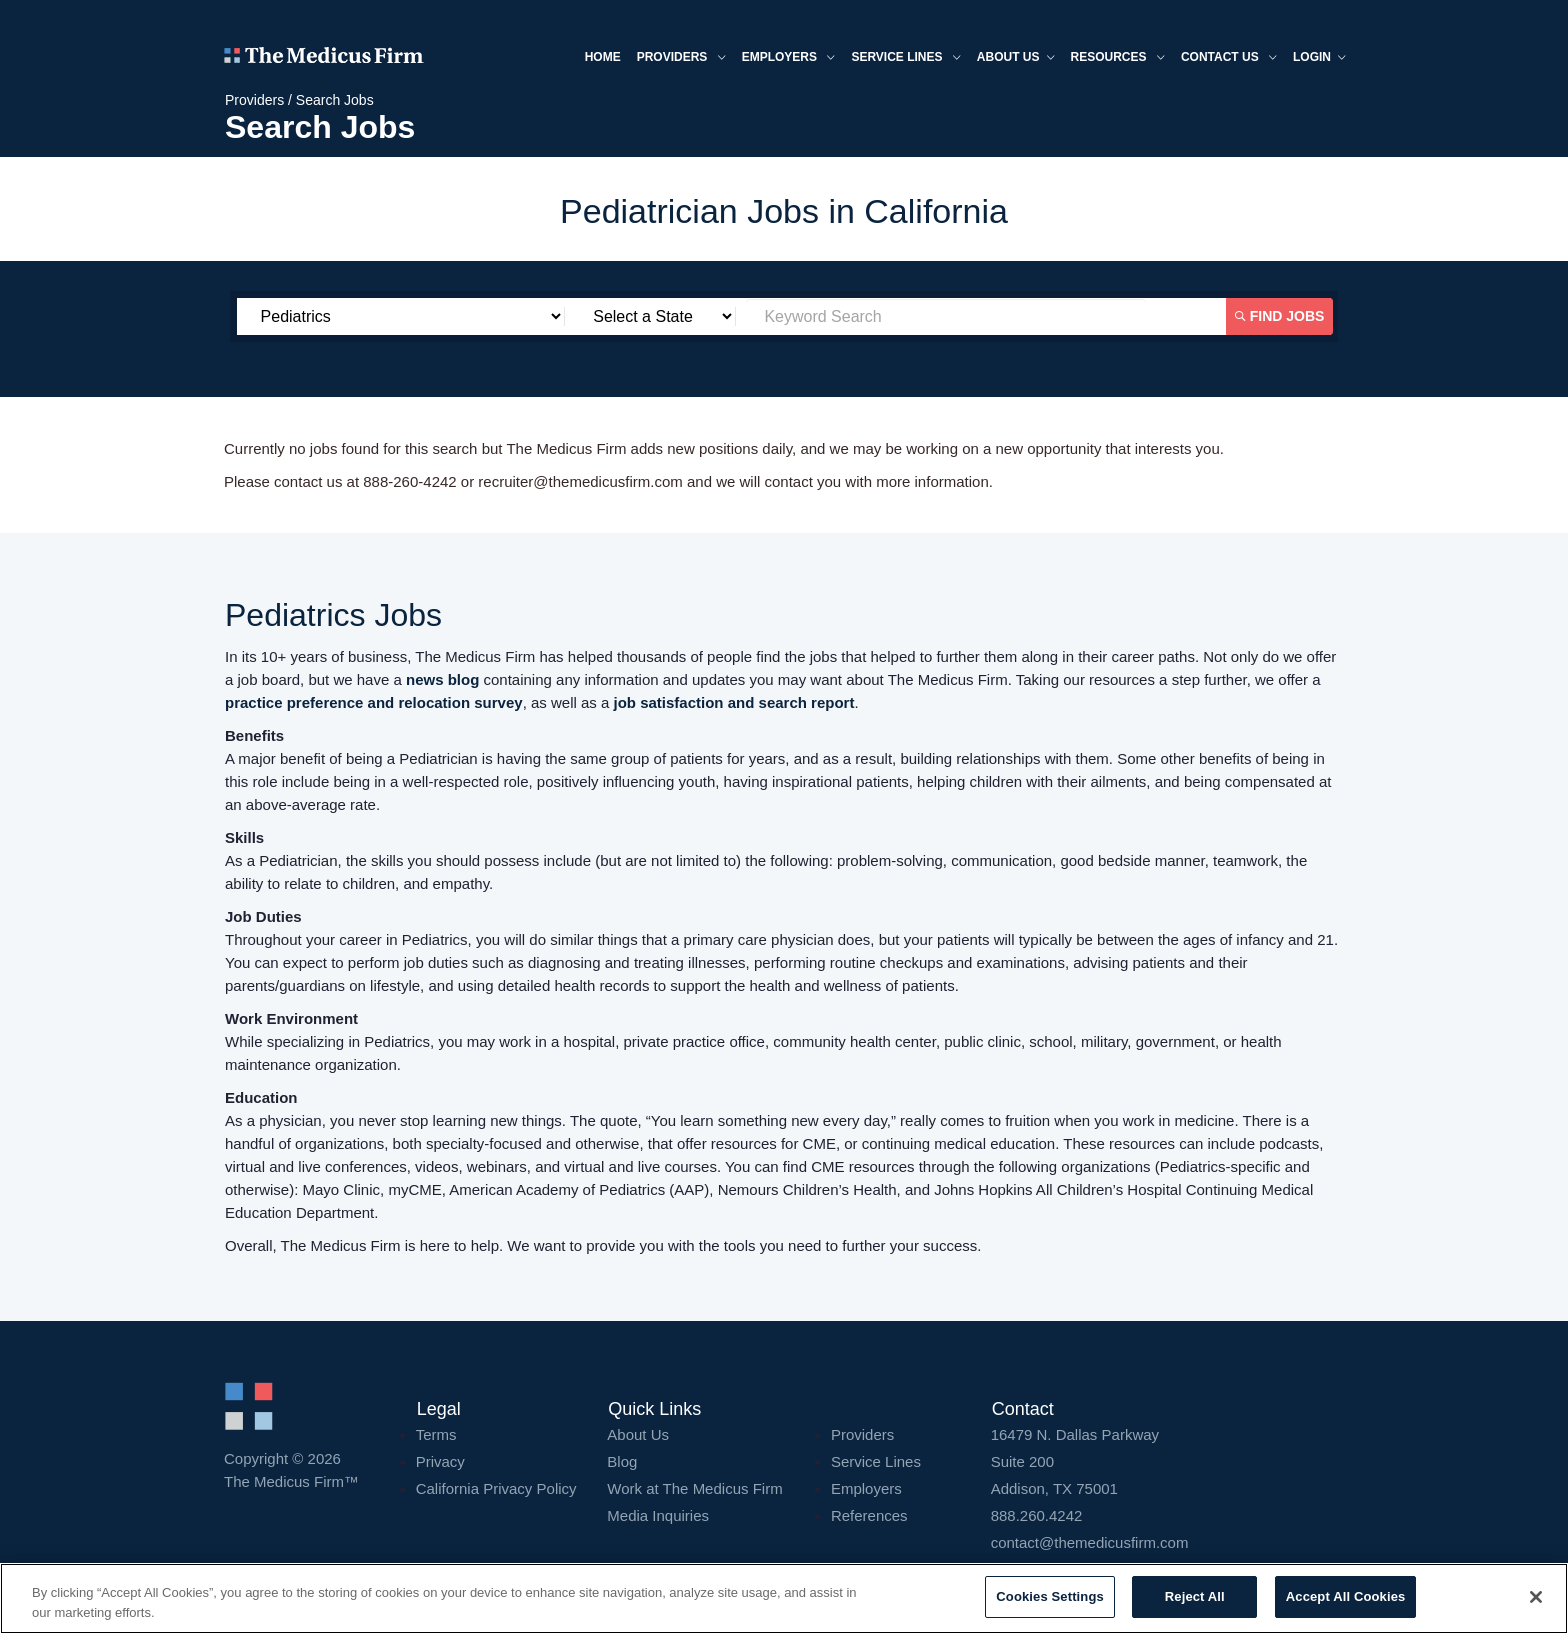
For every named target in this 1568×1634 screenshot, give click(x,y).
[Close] (1536, 1597)
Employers (789, 58)
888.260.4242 (1037, 1515)
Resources (1118, 58)
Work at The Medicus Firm (694, 1488)
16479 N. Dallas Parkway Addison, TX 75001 (1167, 1461)
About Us (638, 1434)
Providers (681, 58)
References (869, 1515)
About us (1016, 58)
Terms (436, 1434)
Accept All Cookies (1346, 1596)
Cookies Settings (1050, 1596)
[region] (784, 1598)
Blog (622, 1461)
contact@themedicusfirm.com (1090, 1542)
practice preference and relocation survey (374, 702)
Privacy (440, 1461)
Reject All (1195, 1596)
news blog (442, 679)
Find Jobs (1280, 316)
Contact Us (1229, 58)
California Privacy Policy (496, 1488)
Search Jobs (335, 100)
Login (1319, 58)
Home (603, 57)
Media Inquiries (658, 1515)
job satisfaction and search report (734, 702)
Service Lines (905, 58)
